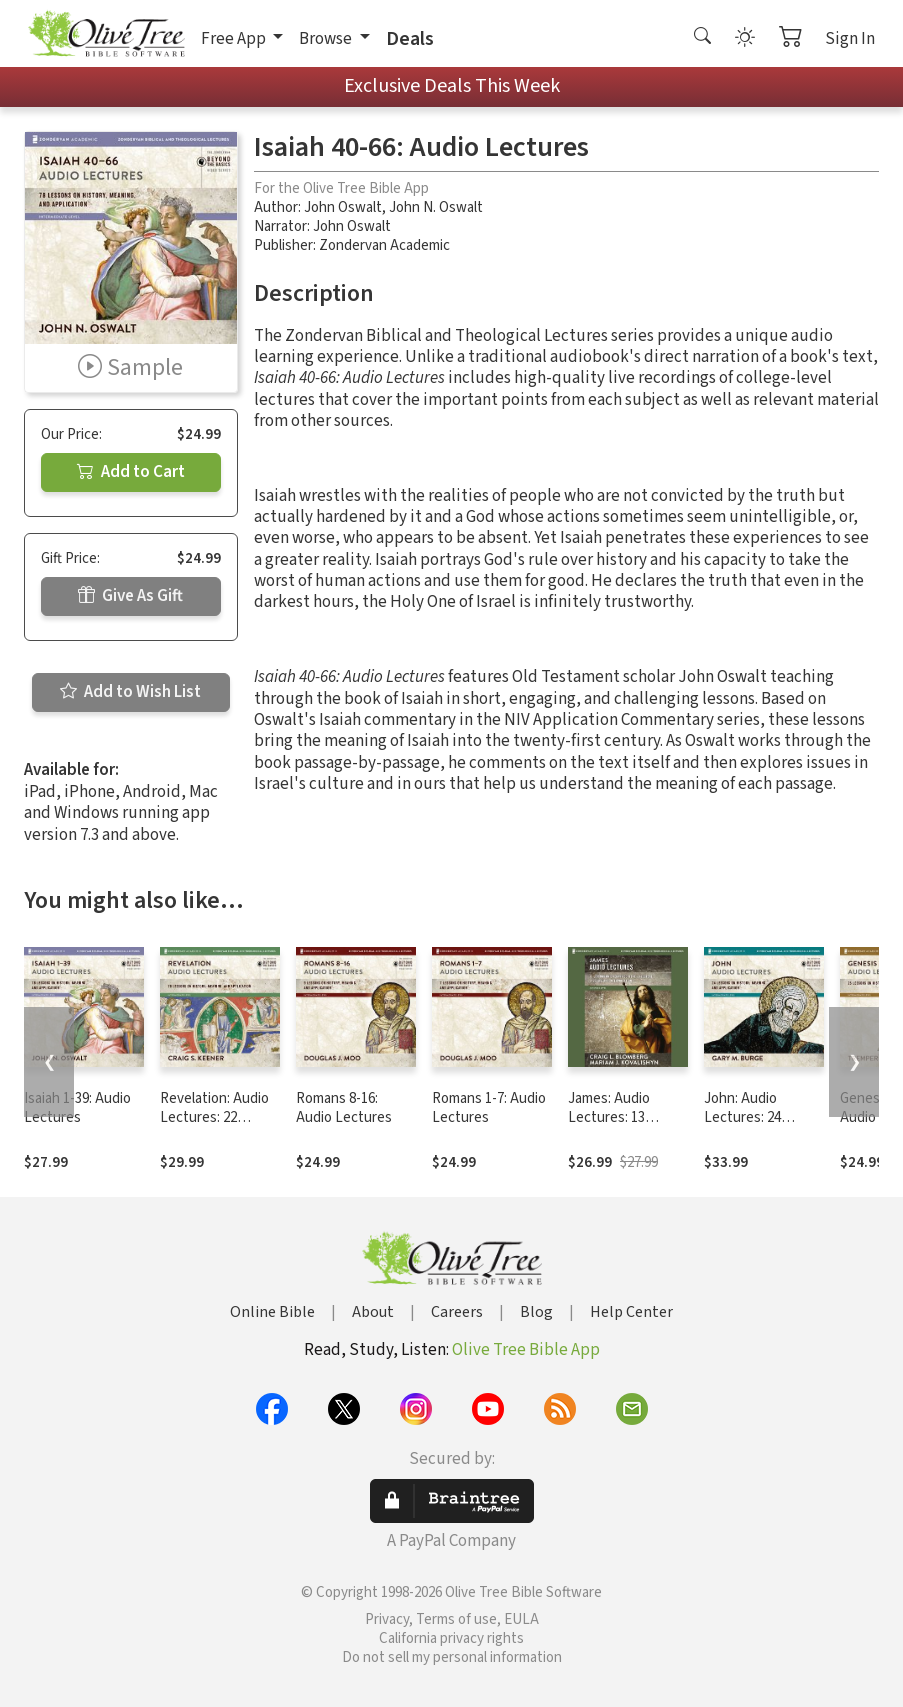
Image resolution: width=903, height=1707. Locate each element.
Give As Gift (130, 596)
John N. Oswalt (436, 207)
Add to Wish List (130, 692)
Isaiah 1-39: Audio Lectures (77, 1108)
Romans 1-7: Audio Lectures (489, 1108)
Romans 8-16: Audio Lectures (344, 1108)
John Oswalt (343, 207)
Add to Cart (131, 472)
